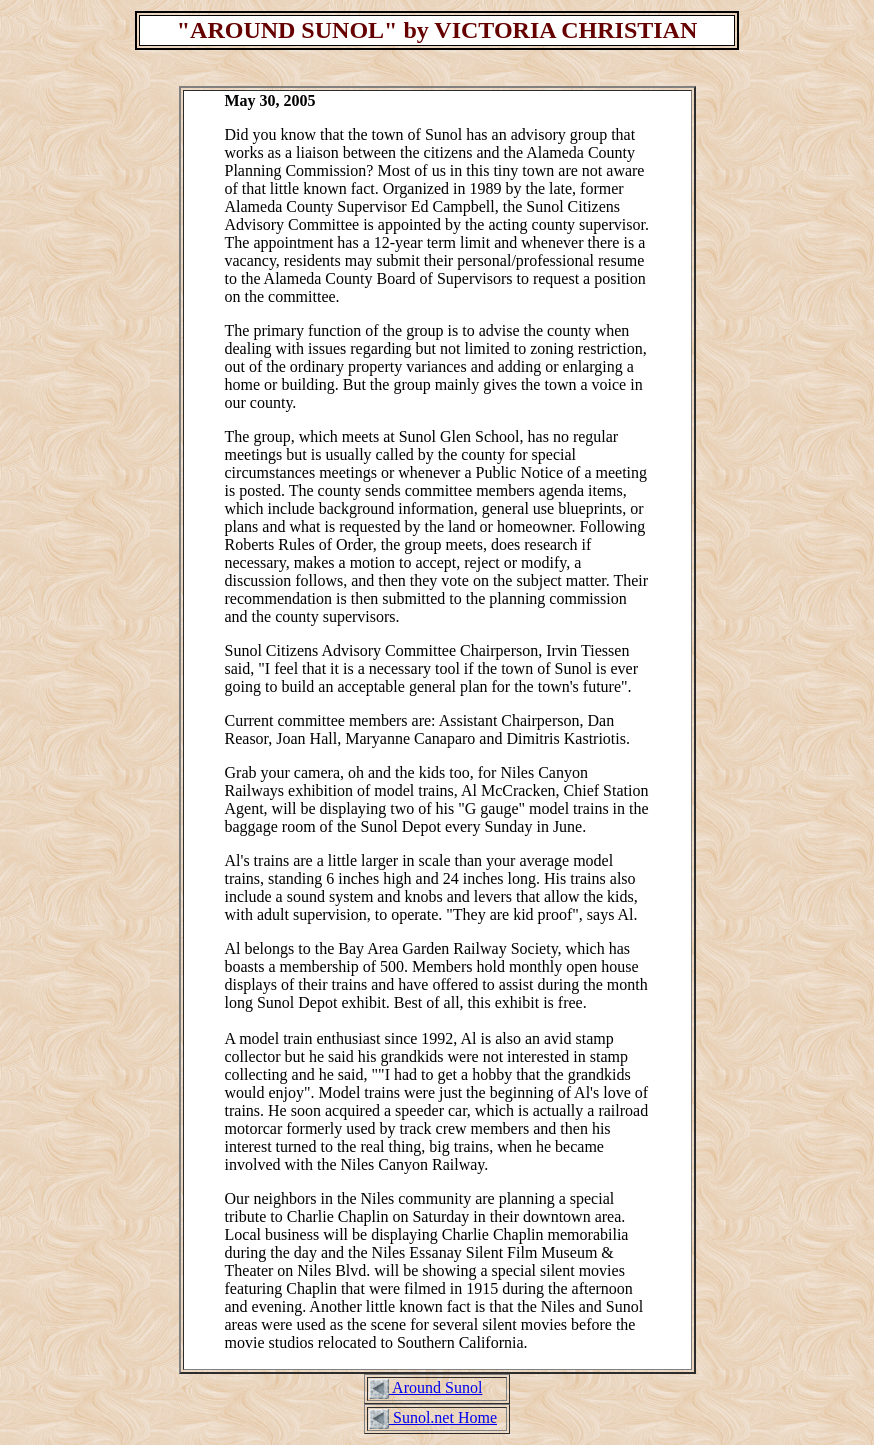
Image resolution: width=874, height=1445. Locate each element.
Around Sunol (435, 1387)
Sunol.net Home (443, 1417)
